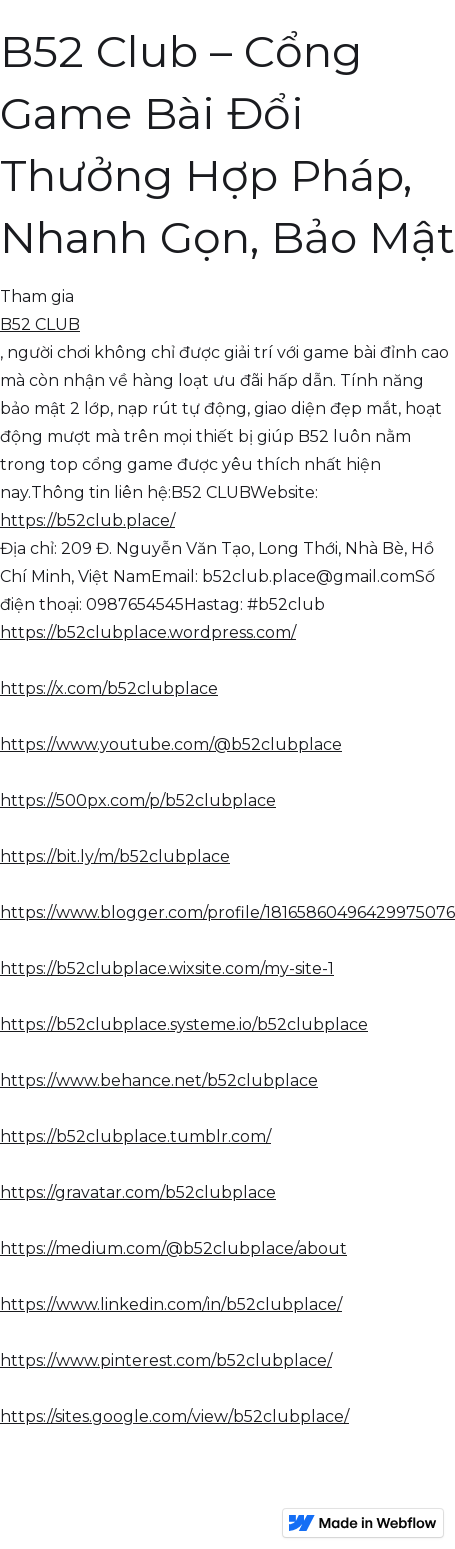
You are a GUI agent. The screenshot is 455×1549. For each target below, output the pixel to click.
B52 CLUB (40, 324)
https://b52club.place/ (87, 520)
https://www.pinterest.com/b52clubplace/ (166, 1360)
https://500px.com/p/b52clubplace (138, 800)
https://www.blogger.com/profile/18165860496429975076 (227, 912)
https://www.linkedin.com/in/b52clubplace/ (171, 1304)
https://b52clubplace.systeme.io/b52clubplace (184, 1024)
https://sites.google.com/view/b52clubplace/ (174, 1416)
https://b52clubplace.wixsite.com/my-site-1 (167, 968)
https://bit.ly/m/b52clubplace (115, 856)
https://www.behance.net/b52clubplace (159, 1080)
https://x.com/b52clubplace (109, 688)
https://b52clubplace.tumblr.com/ (135, 1136)
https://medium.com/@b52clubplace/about (173, 1248)
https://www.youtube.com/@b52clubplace (171, 744)
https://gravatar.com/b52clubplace (138, 1192)
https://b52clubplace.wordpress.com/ (148, 632)
